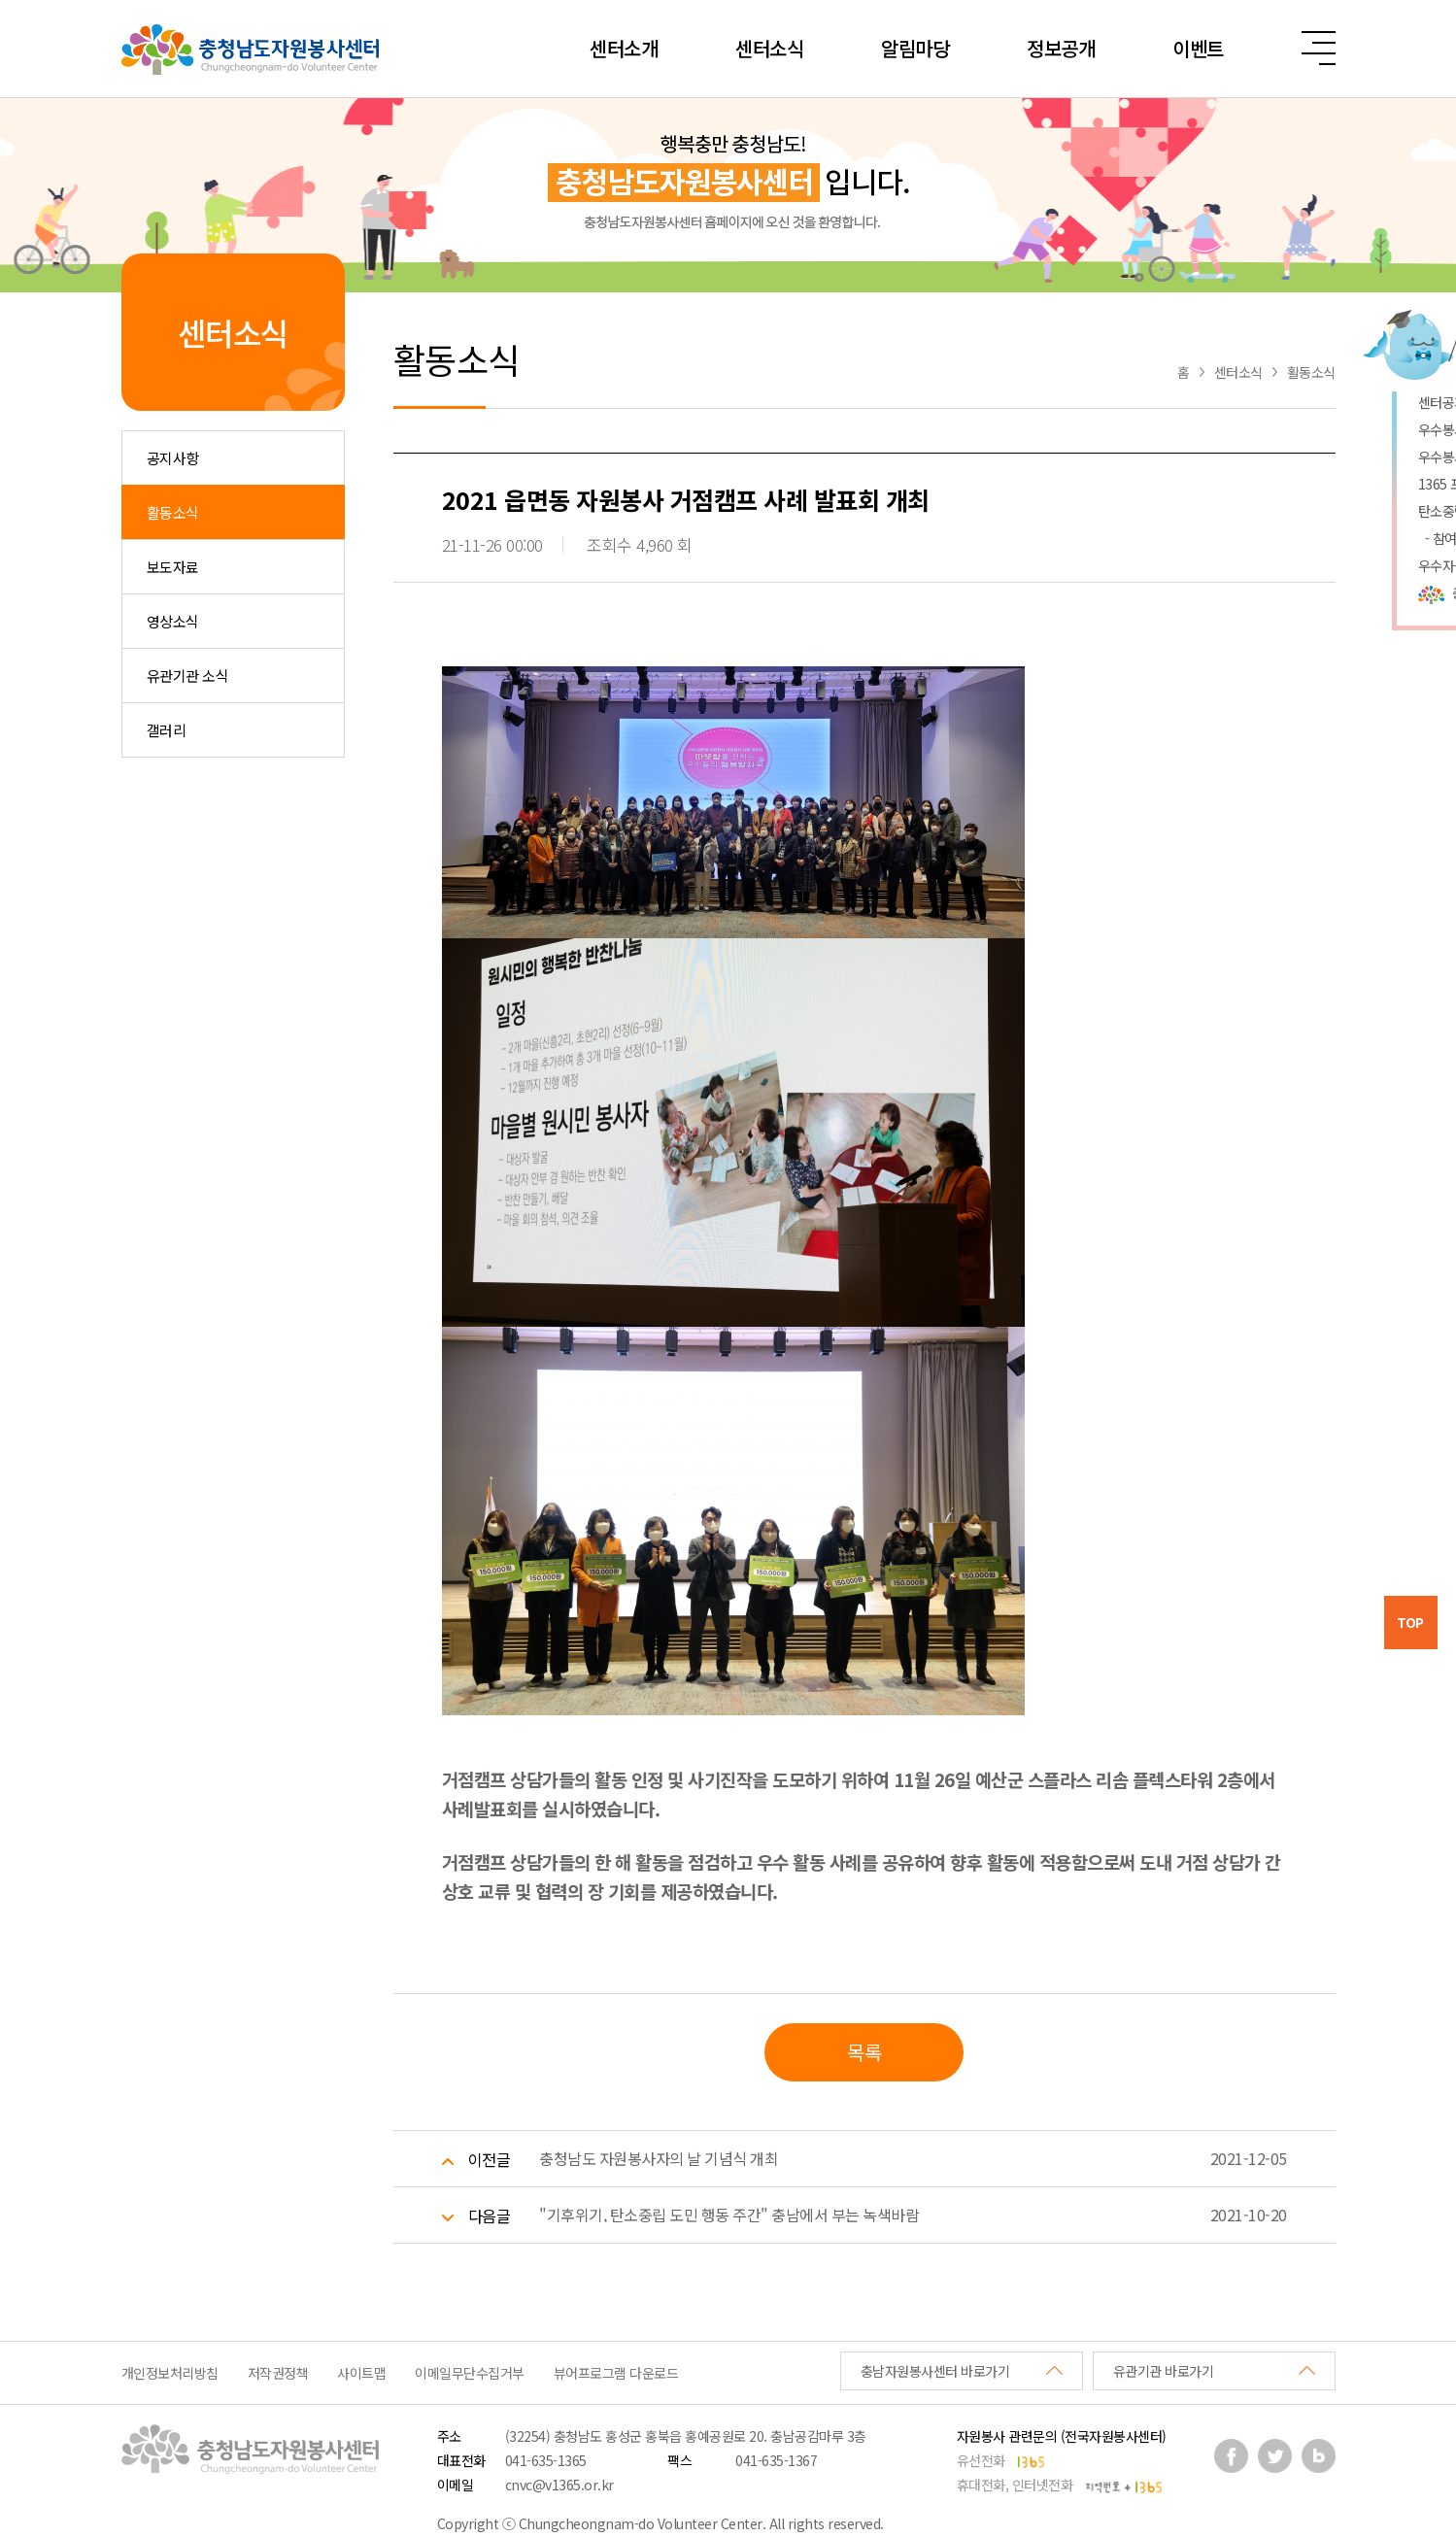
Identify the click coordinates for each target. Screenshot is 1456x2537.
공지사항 (173, 458)
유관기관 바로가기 (1163, 2371)
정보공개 (1061, 48)
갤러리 (166, 730)
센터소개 (624, 48)
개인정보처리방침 (170, 2373)
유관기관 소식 (188, 675)
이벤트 (1198, 48)
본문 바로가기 (0, 0)
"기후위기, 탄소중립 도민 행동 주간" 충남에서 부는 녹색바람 (729, 2214)
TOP (1410, 1622)
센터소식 (769, 48)
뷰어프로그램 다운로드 (616, 2373)
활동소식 (173, 512)
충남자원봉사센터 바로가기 (935, 2371)
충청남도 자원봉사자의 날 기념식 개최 (658, 2158)
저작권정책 (278, 2373)
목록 (864, 2052)
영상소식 (173, 621)
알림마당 (915, 48)
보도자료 (173, 567)
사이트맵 (361, 2373)
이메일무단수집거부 (470, 2373)
